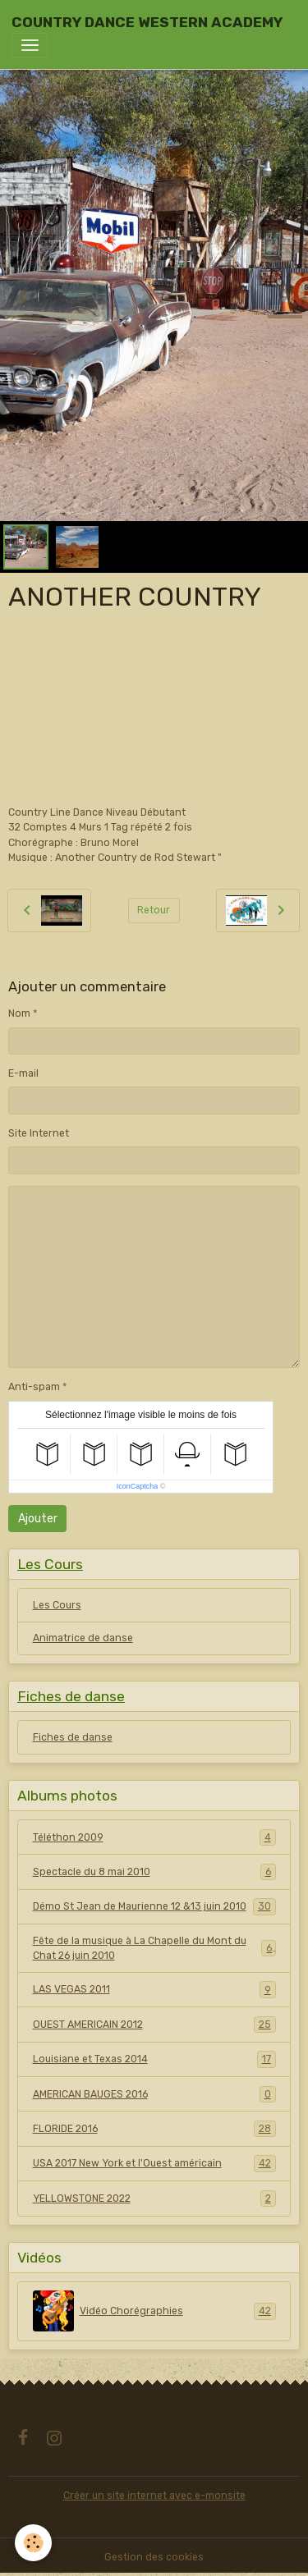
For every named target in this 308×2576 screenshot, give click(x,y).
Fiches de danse (73, 1737)
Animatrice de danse (83, 1638)
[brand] (147, 22)
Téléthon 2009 (154, 1837)
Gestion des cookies (154, 2557)
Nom (19, 1013)
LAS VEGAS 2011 (154, 1989)
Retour (153, 910)
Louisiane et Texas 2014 (154, 2059)
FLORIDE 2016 (154, 2129)
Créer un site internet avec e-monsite (154, 2495)
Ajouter (37, 1519)
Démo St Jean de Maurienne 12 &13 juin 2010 (154, 1906)
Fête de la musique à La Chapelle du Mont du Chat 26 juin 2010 (154, 1948)
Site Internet (38, 1133)
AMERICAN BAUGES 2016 (154, 2094)
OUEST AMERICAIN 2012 (154, 2024)
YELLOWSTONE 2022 (154, 2198)
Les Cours (57, 1605)
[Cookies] (33, 2542)
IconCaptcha (138, 1486)
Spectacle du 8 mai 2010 (154, 1872)
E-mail (23, 1073)
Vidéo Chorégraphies (154, 2310)
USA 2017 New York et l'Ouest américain (154, 2163)
